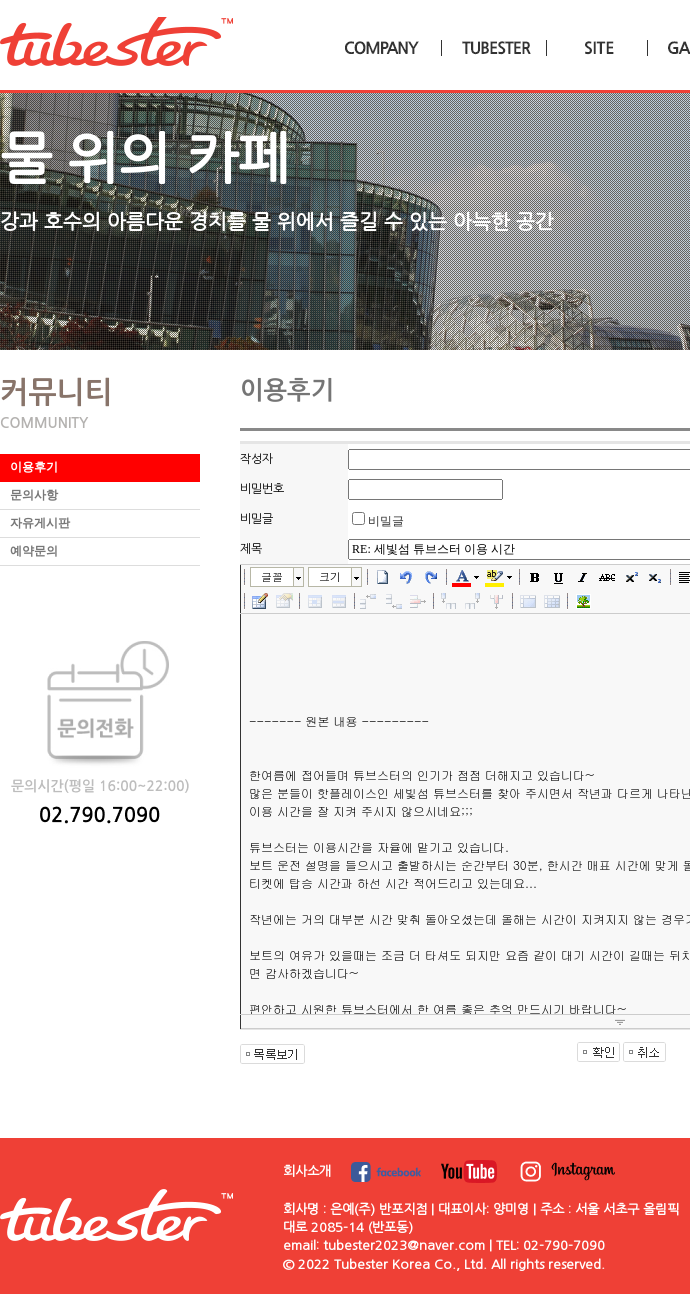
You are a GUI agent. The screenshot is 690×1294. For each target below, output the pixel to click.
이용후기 (34, 467)
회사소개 (307, 1171)
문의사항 (34, 495)
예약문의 (34, 551)
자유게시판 (40, 523)
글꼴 (272, 576)
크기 (330, 576)
